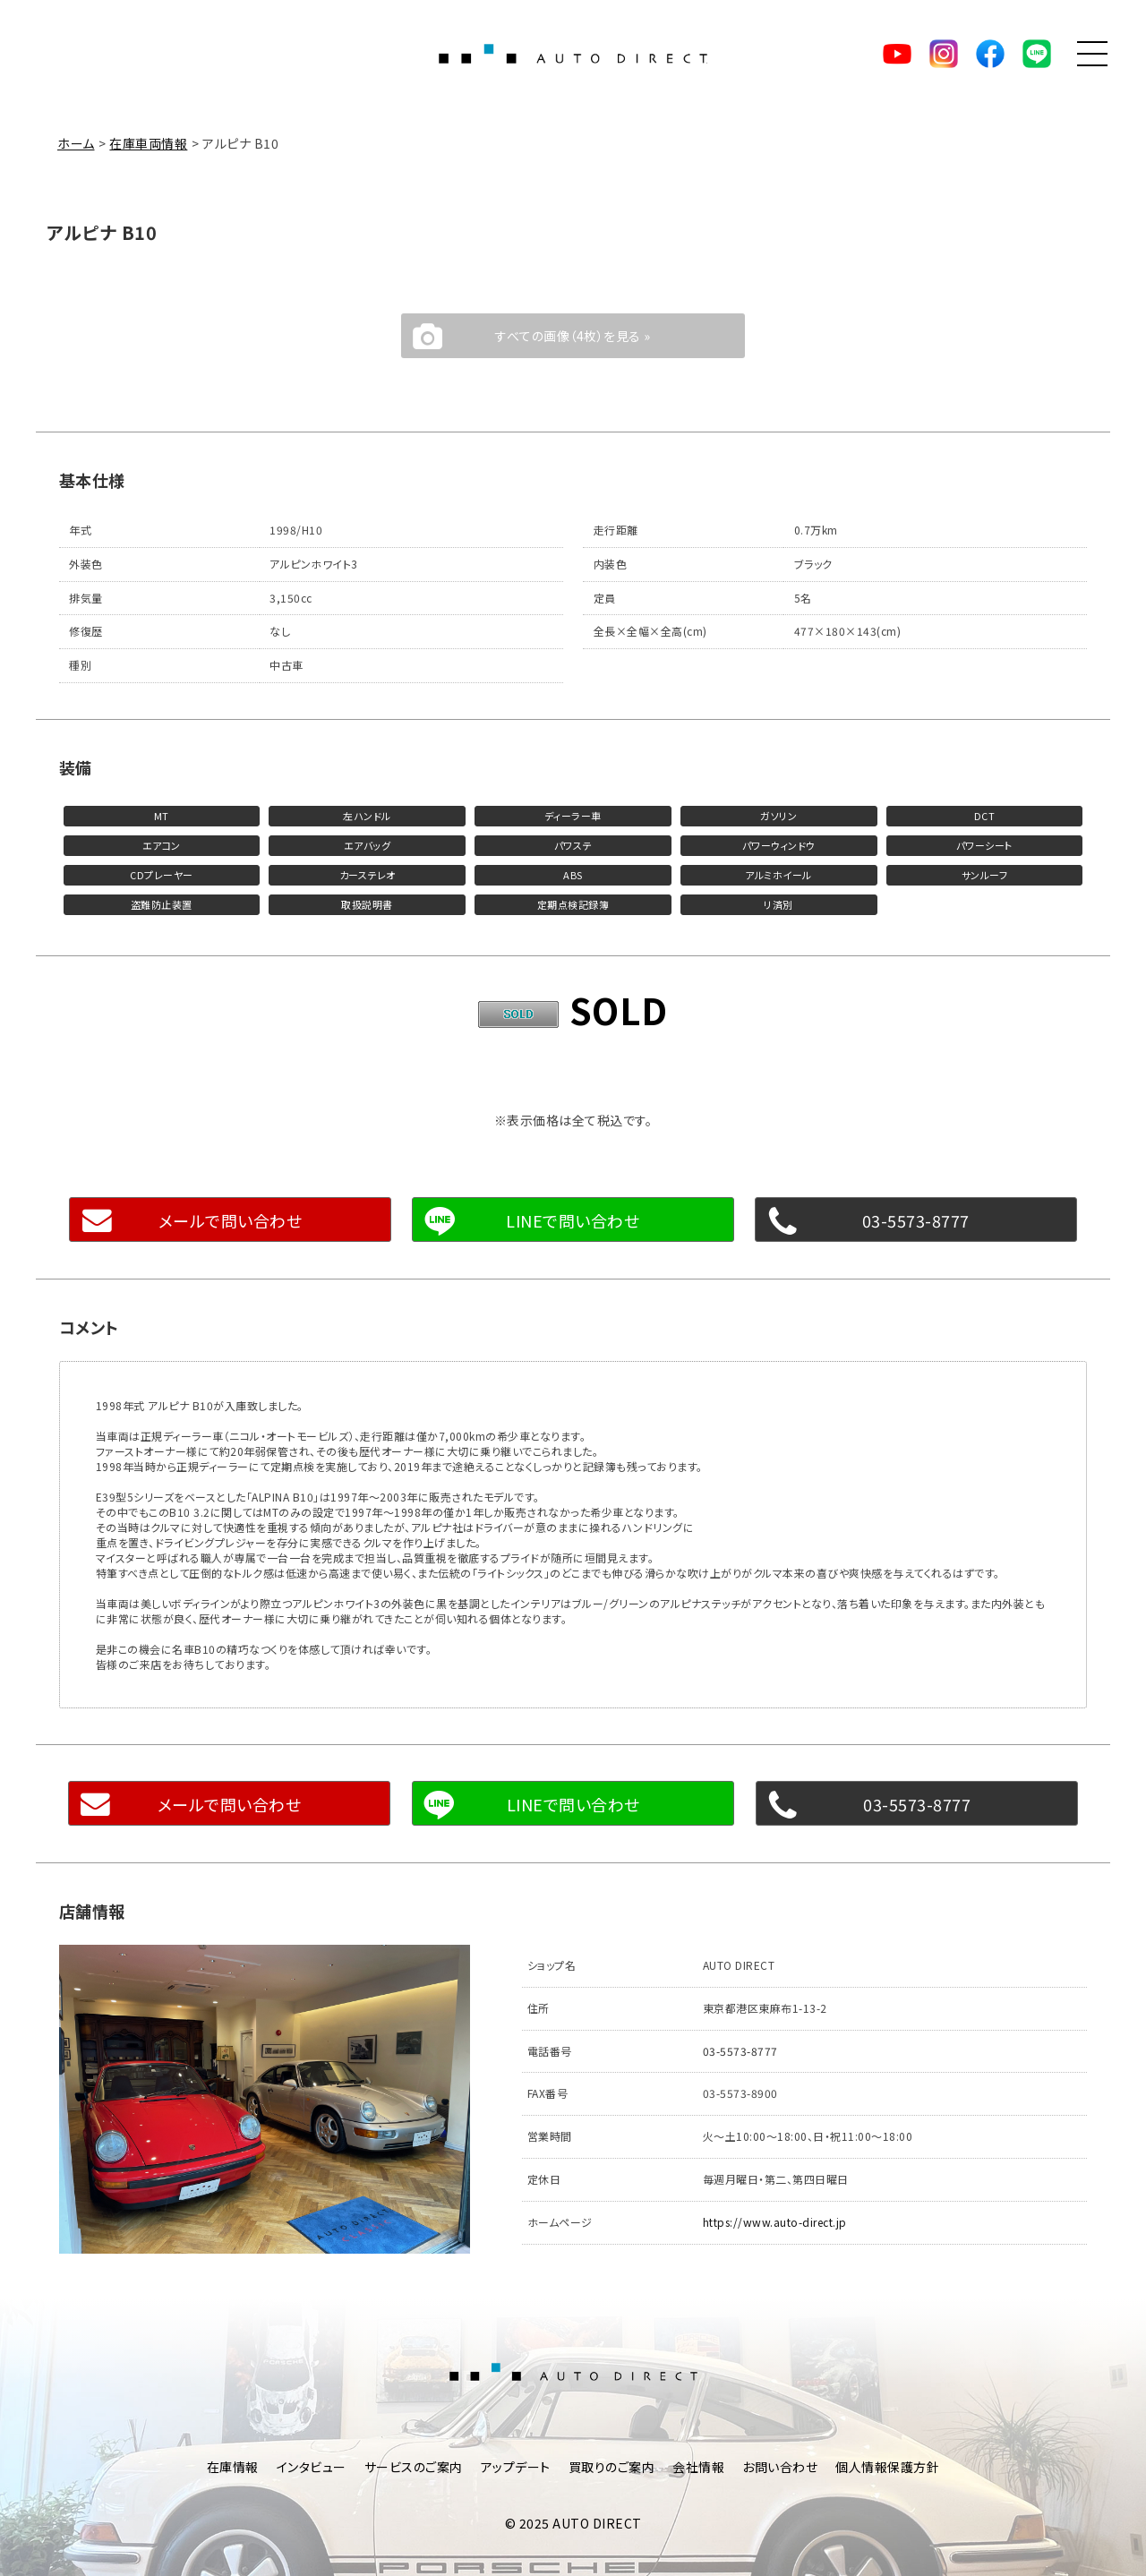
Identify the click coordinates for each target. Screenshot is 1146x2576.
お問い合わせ (779, 2467)
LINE (1036, 53)
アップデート (516, 2467)
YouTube (897, 53)
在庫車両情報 (148, 143)
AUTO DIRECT (573, 54)
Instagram (943, 53)
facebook (990, 53)
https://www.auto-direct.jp (775, 2221)
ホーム (76, 143)
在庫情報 (233, 2467)
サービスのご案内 (413, 2467)
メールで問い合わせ (230, 1220)
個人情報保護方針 (887, 2467)
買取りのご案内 (612, 2467)
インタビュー (311, 2467)
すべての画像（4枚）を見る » (573, 336)
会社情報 (698, 2467)
